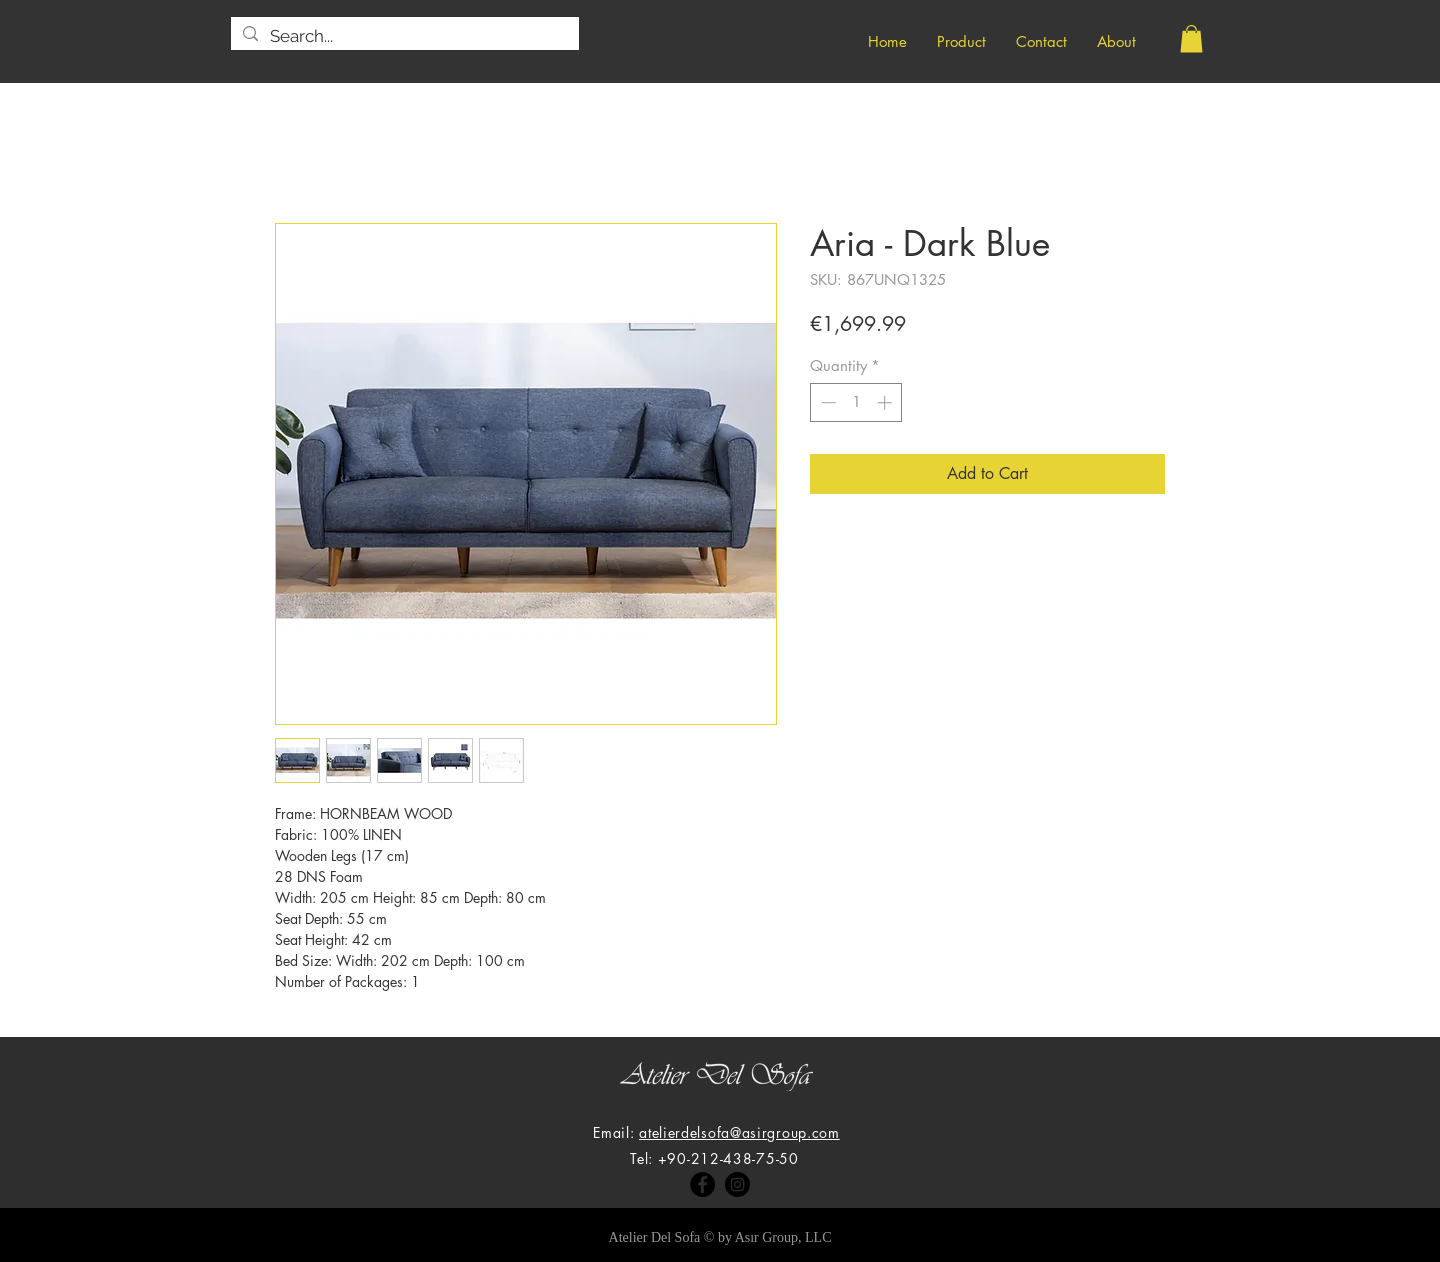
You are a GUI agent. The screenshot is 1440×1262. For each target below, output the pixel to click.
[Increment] (886, 402)
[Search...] (403, 37)
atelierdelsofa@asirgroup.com (739, 1132)
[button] (1191, 38)
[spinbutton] (856, 402)
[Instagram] (737, 1184)
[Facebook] (702, 1184)
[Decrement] (826, 402)
